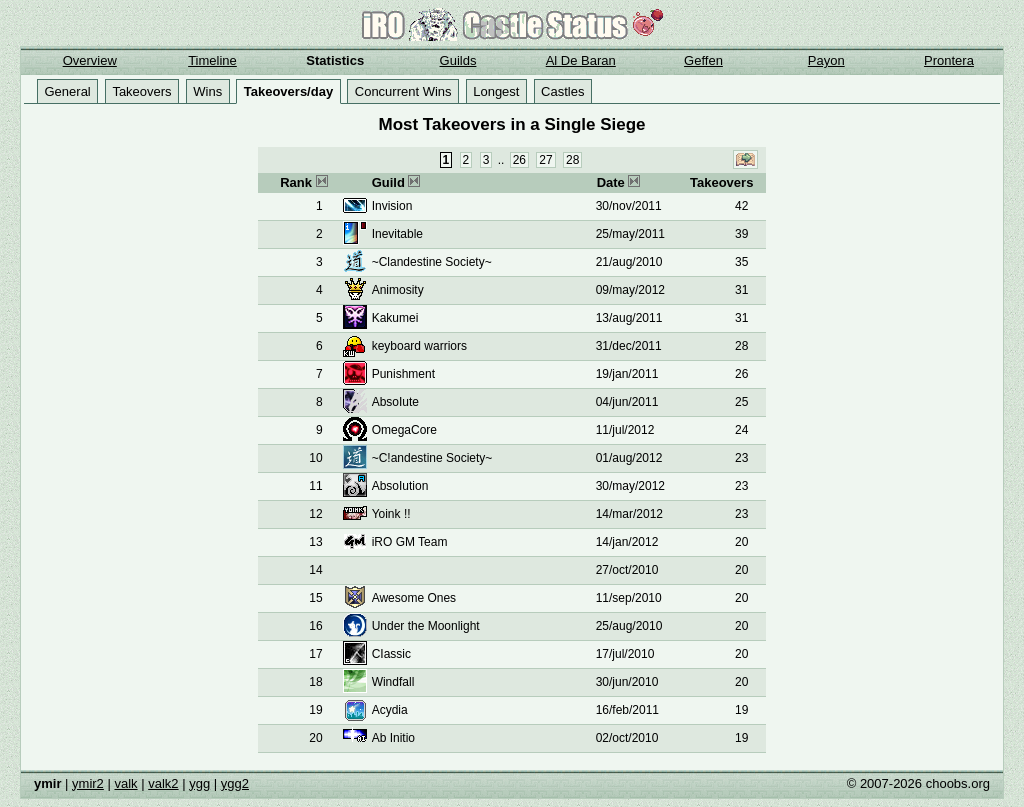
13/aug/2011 (629, 318)
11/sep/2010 (629, 598)
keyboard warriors (419, 346)
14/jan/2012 (627, 542)
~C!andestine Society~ (432, 458)
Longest (496, 91)
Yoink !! (391, 514)
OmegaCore (404, 430)
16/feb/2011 (627, 710)
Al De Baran (581, 60)
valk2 (163, 783)
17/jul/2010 (625, 654)
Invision (392, 206)
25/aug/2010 (629, 626)
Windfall (393, 682)
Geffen (703, 60)
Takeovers (141, 91)
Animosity (398, 290)
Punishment (403, 374)
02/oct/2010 (627, 738)
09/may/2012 (630, 290)
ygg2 (235, 783)
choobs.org (958, 783)
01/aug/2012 (629, 458)
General (68, 91)
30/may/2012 (630, 486)
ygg (199, 783)
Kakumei (395, 318)
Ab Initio (393, 738)
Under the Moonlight (426, 626)
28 (572, 160)
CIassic (391, 654)
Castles (562, 91)
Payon (826, 60)
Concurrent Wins (403, 91)
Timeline (212, 60)
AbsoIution (400, 486)
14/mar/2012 (629, 514)
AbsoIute (395, 402)
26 (519, 160)
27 (545, 160)
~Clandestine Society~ (432, 262)
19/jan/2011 (627, 374)
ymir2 (88, 783)
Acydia (390, 710)
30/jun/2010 (627, 682)
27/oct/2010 (627, 570)
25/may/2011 (630, 234)
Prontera (949, 60)
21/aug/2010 (629, 262)
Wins (207, 91)
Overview (90, 60)
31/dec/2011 (629, 346)
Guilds (458, 60)
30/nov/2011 (629, 206)
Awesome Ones (414, 598)
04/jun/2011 (627, 402)
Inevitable (397, 234)
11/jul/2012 (625, 430)
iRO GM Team (410, 542)
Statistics (335, 60)
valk (125, 783)
